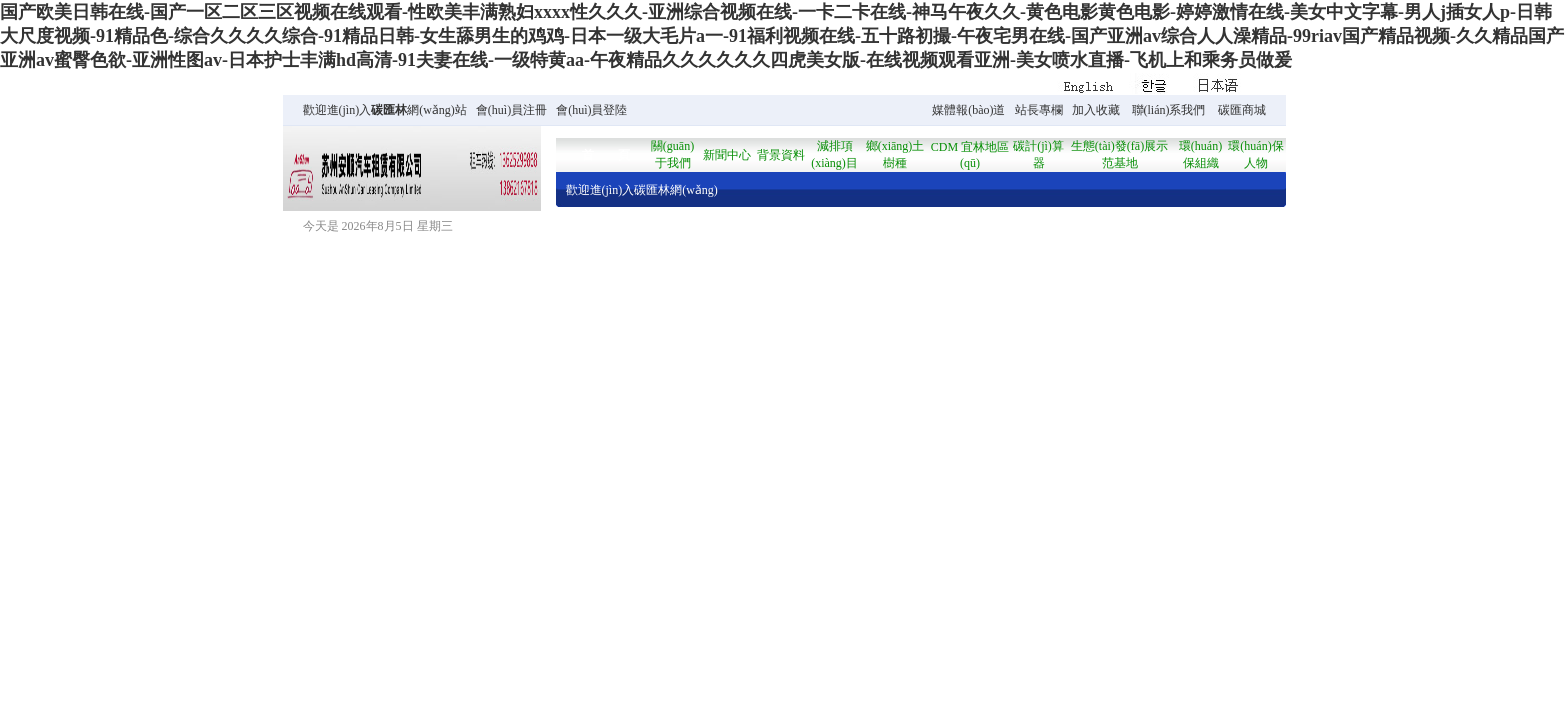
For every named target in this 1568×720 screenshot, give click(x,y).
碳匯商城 (1242, 110)
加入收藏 (1096, 110)
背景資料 (781, 155)
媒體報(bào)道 (968, 110)
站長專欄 (1039, 110)
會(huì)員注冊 (511, 110)
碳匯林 (389, 110)
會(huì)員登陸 (591, 110)
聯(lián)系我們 (1169, 110)
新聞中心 (727, 155)
